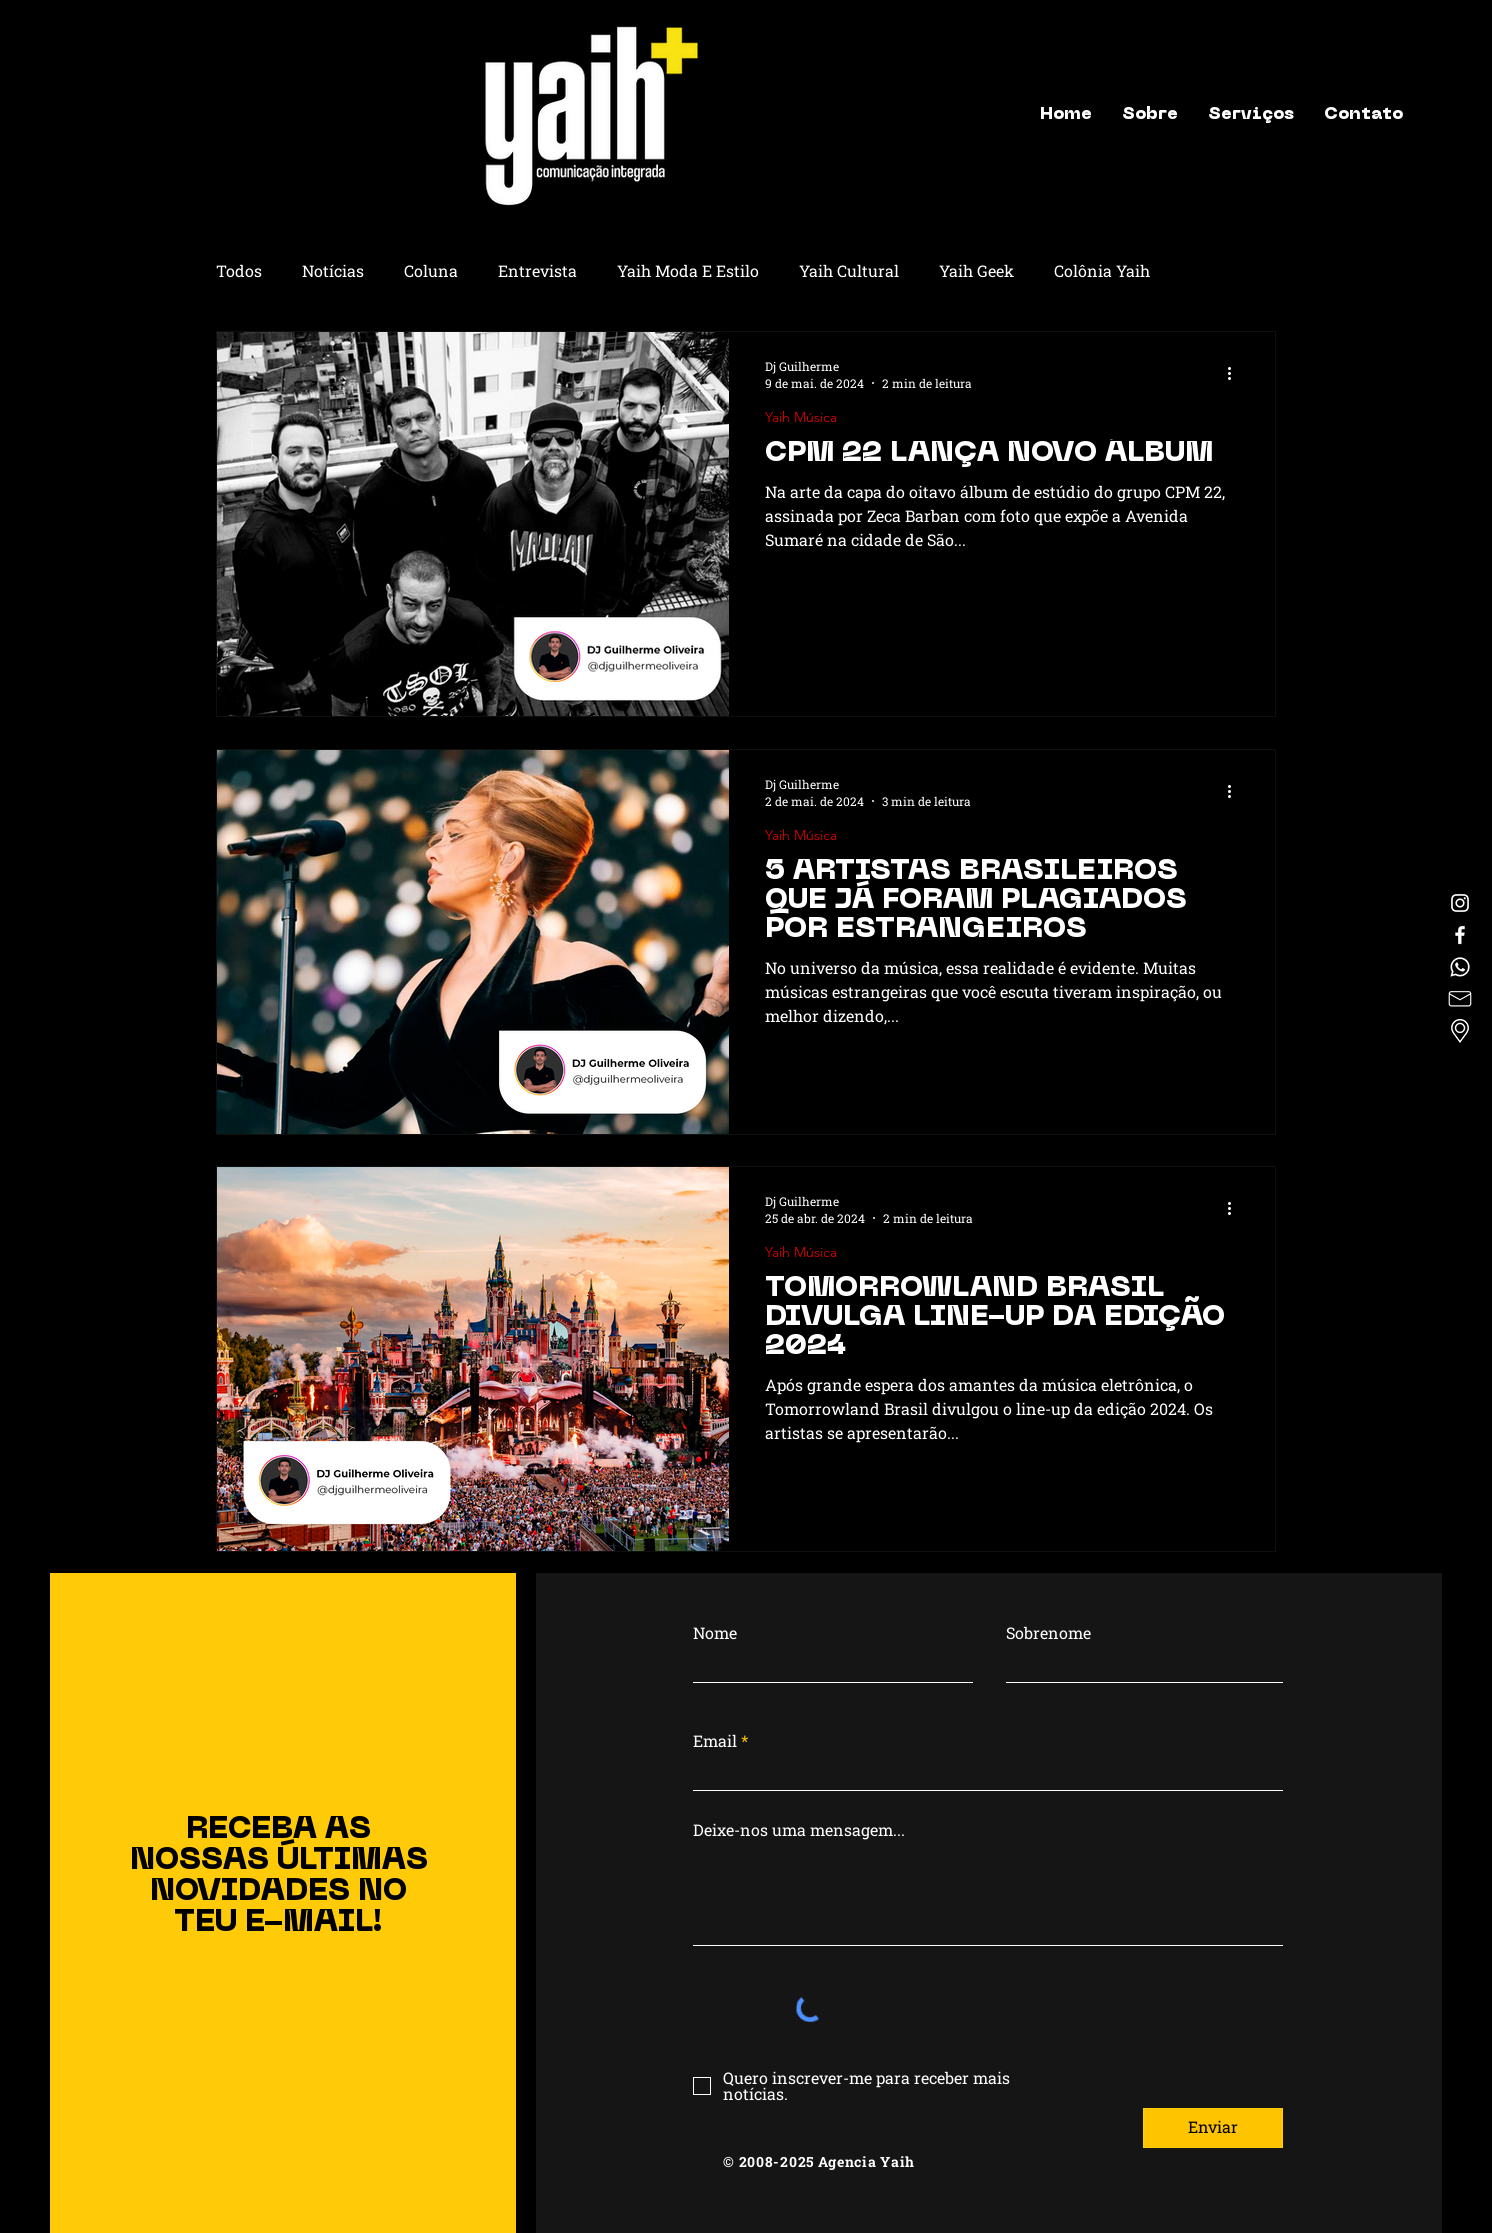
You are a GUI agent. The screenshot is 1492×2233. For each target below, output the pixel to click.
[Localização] (1460, 1031)
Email (715, 1741)
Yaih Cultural (849, 270)
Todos (239, 270)
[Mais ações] (1236, 374)
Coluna (431, 270)
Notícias (333, 270)
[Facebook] (1460, 935)
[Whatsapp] (1460, 967)
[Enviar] (1213, 2128)
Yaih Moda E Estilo (688, 270)
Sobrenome (1048, 1633)
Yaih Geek (976, 270)
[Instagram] (1460, 903)
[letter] (1460, 999)
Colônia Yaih (1102, 270)
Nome (715, 1633)
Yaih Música (801, 417)
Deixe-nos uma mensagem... (799, 1830)
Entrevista (537, 270)
